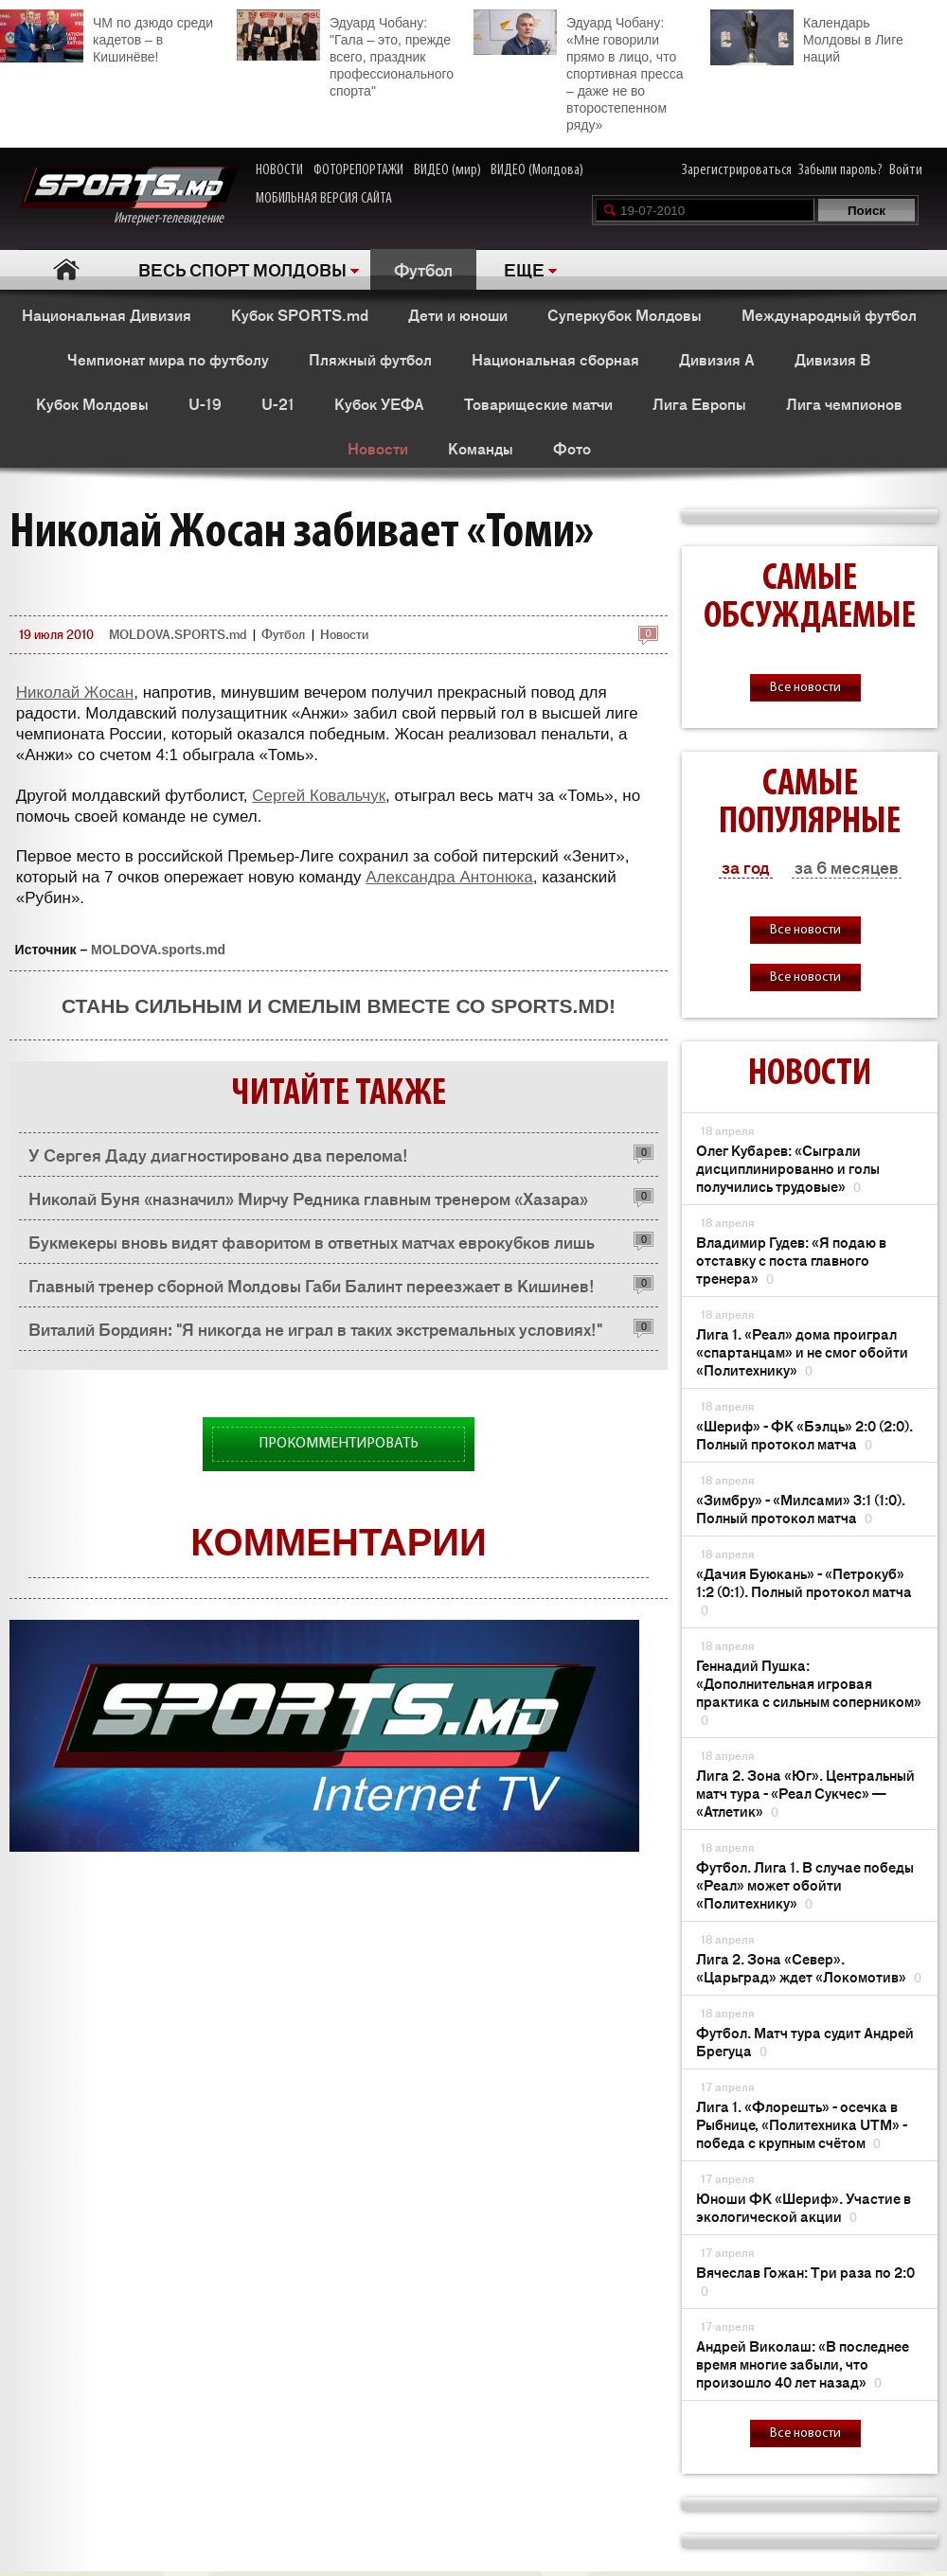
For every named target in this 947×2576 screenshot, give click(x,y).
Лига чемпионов (844, 403)
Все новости (805, 688)
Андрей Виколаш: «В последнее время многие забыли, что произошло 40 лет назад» (802, 2363)
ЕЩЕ (524, 269)
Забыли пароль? (840, 170)
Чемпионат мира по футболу (168, 358)
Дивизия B (832, 358)
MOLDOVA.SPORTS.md (177, 634)
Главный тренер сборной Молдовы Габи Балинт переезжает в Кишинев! (311, 1284)
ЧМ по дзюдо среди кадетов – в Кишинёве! (106, 36)
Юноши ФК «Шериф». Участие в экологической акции (803, 2207)
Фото (572, 447)
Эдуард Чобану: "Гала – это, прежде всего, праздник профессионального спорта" (345, 53)
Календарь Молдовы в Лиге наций (806, 37)
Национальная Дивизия (106, 314)
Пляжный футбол (370, 358)
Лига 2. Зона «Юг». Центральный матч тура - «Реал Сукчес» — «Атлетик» (805, 1793)
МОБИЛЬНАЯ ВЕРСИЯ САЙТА (324, 198)
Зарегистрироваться (737, 170)
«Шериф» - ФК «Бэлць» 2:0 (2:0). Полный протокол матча (804, 1434)
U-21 (278, 403)
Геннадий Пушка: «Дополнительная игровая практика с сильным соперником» (808, 1692)
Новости (378, 447)
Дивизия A (717, 358)
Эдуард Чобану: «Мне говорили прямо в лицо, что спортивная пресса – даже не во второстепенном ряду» (578, 71)
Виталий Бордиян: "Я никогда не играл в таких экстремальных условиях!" (315, 1328)
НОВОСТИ (279, 170)
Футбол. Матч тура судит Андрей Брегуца (805, 2041)
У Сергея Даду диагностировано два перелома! (218, 1154)
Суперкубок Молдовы (624, 314)
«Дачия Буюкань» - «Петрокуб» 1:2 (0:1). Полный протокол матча (804, 1591)
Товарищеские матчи (538, 403)
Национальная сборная (555, 358)
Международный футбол (829, 314)
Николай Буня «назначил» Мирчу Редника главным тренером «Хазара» (308, 1197)
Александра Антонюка (449, 877)
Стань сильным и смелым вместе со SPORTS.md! (339, 1006)
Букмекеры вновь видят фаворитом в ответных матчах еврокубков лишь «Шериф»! (311, 1246)
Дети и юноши (458, 314)
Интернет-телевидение (128, 196)
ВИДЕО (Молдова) (537, 170)
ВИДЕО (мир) (447, 170)
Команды (480, 447)
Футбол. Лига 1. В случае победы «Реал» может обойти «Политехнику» (805, 1884)
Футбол (423, 269)
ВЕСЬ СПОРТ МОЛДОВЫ (242, 269)
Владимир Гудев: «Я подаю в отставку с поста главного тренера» (791, 1260)
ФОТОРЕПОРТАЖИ (358, 170)
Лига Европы (699, 403)
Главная (67, 269)
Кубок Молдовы (92, 403)
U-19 (205, 403)
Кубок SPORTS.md (299, 314)
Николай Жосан (75, 693)
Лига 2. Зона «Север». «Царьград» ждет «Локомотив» (808, 1967)
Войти (905, 170)
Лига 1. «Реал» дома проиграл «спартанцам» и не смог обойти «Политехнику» (802, 1351)
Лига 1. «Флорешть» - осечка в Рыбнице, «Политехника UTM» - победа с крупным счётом (801, 2124)
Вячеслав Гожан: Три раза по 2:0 (805, 2281)
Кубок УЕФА (379, 403)
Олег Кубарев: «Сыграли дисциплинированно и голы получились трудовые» (788, 1168)
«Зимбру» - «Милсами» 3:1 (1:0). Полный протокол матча (800, 1508)
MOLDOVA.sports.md (158, 949)
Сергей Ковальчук (318, 796)
